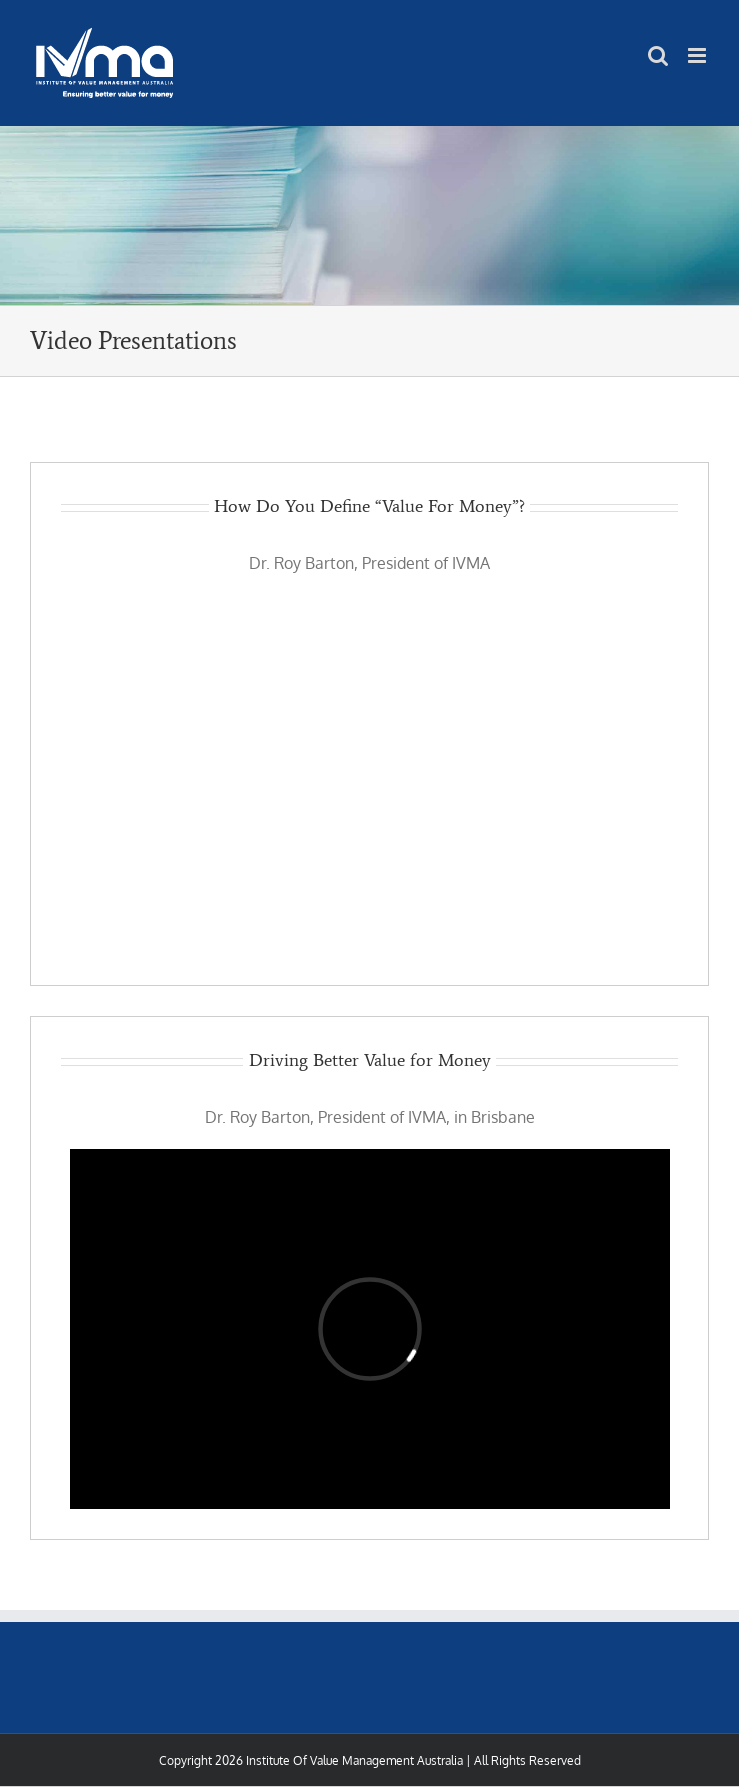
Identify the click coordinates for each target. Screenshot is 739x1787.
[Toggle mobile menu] (698, 55)
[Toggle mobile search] (658, 55)
